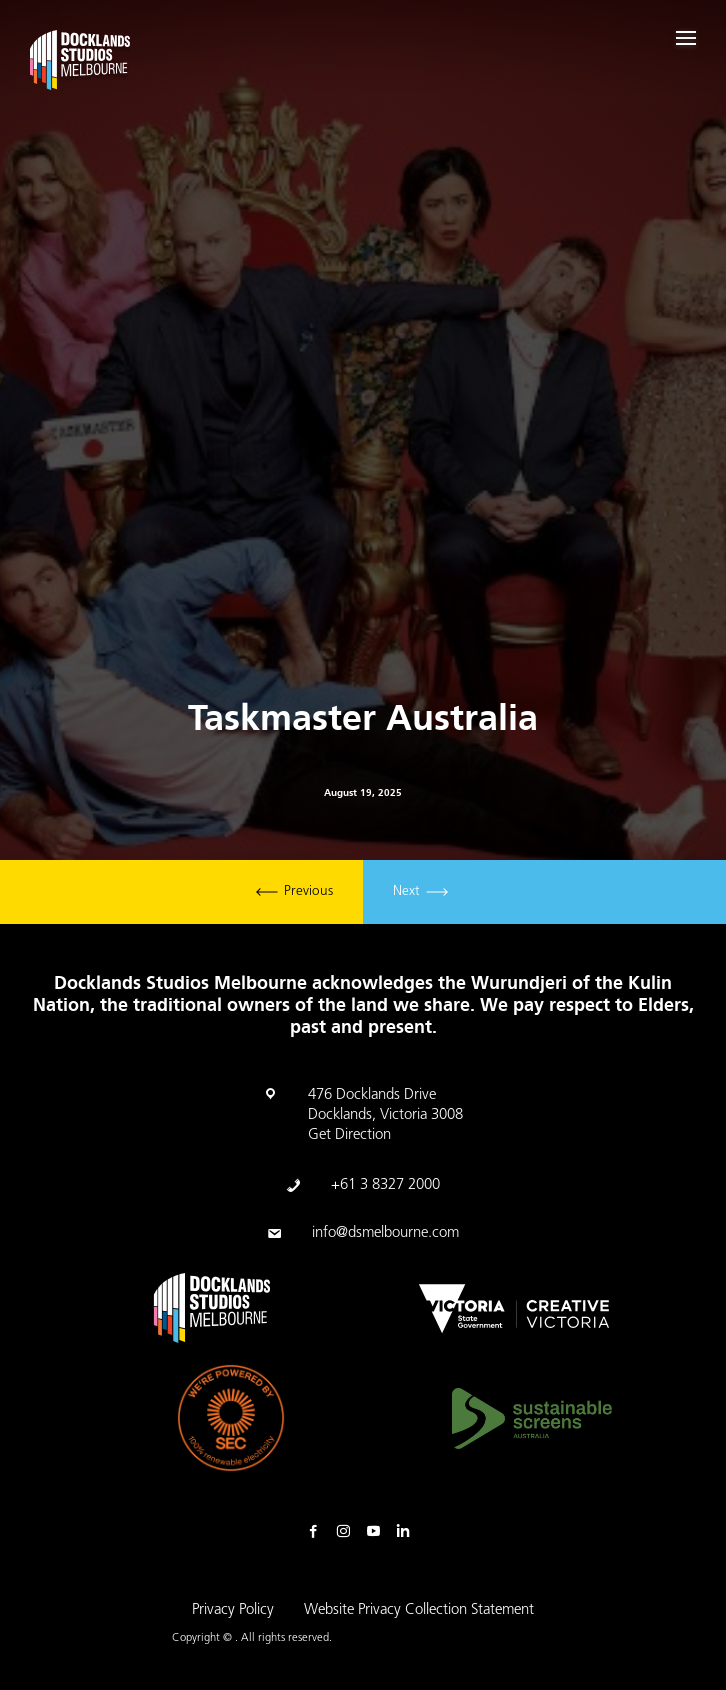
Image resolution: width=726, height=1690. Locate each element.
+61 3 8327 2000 (385, 1185)
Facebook (318, 1532)
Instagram (348, 1532)
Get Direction (349, 1135)
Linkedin (408, 1532)
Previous (294, 892)
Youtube (378, 1532)
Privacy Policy (233, 1610)
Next (420, 892)
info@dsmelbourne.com (385, 1233)
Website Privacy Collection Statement (419, 1610)
